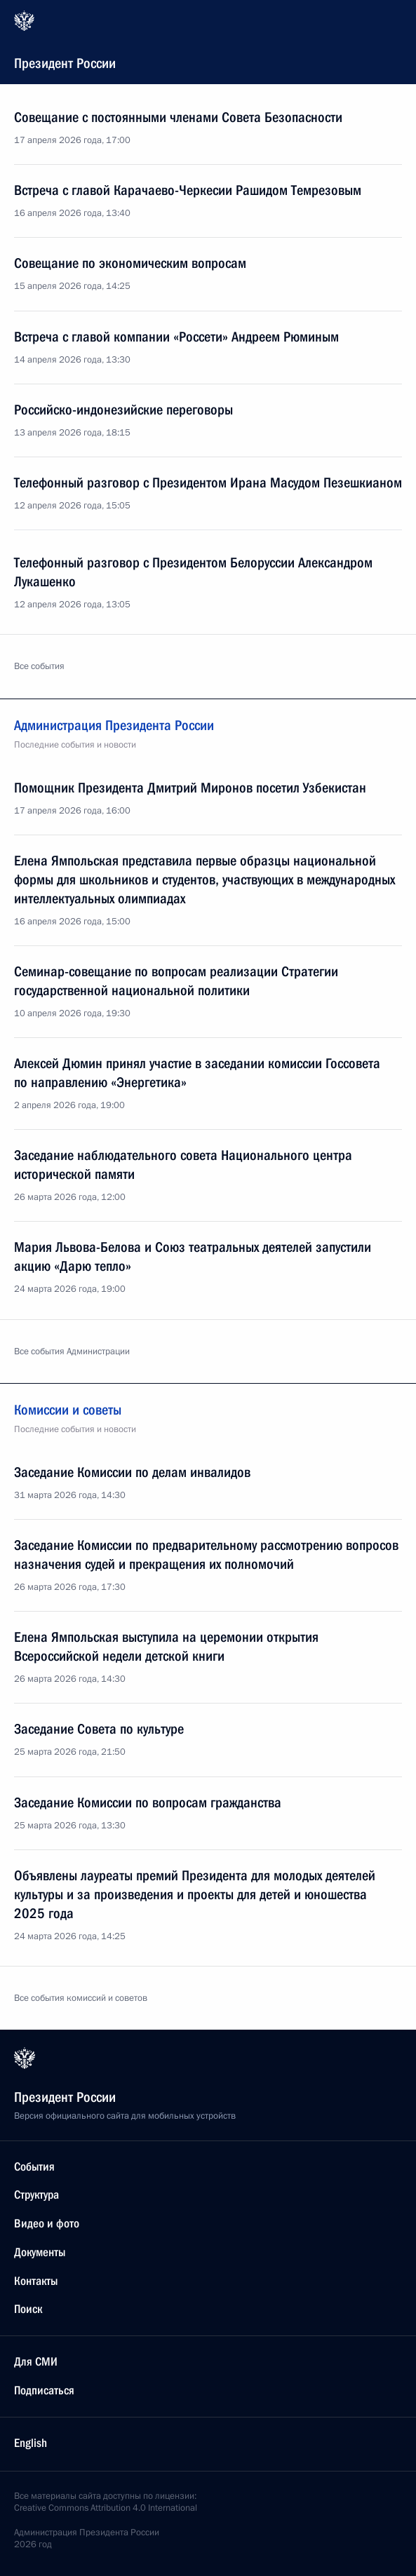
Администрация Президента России (208, 736)
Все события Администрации (72, 1351)
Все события (39, 666)
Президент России (206, 41)
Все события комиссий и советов (80, 1998)
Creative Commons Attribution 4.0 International (105, 2508)
